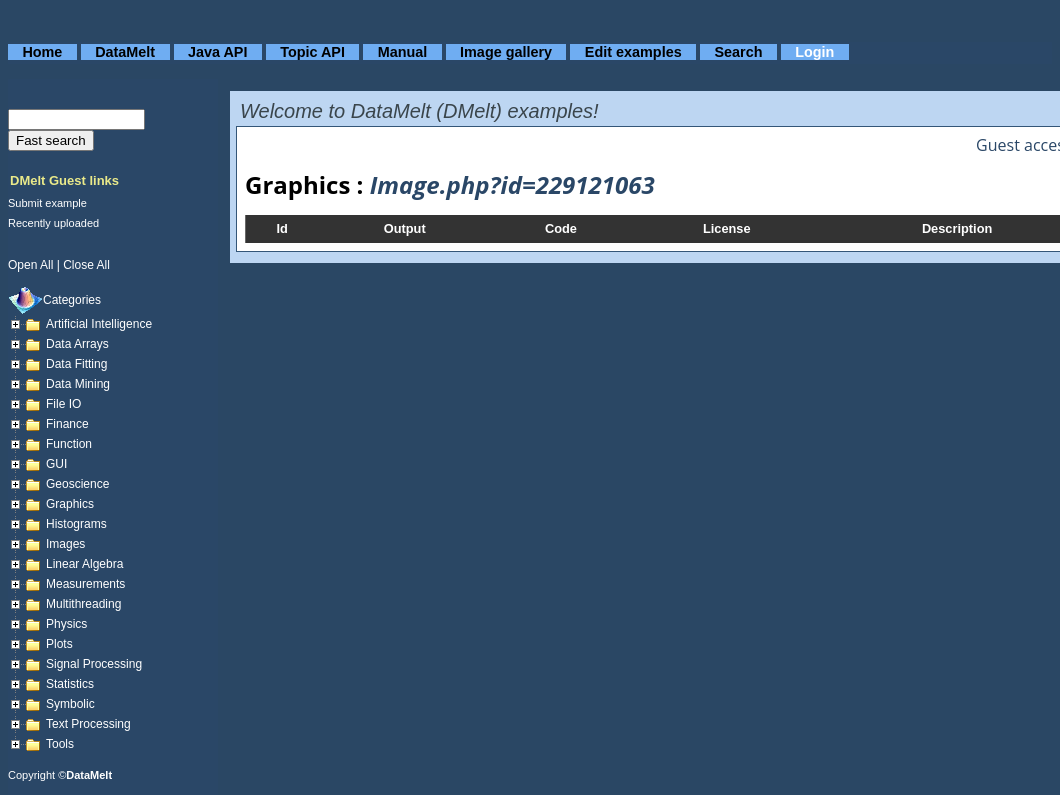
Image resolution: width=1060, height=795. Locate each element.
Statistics (70, 684)
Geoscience (77, 484)
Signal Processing (94, 664)
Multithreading (83, 604)
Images (65, 544)
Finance (67, 424)
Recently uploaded (53, 223)
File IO (63, 404)
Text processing (88, 724)
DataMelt (125, 52)
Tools (60, 744)
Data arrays (77, 344)
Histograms (76, 524)
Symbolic (70, 704)
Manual (403, 52)
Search (738, 52)
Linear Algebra (84, 564)
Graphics (70, 504)
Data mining (78, 384)
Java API (217, 52)
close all (86, 265)
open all (30, 265)
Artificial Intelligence (99, 324)
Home (42, 52)
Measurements (85, 584)
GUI (56, 464)
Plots (59, 644)
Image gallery (506, 52)
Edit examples (633, 52)
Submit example (47, 203)
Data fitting (76, 364)
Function (69, 444)
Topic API (312, 52)
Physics (66, 624)
